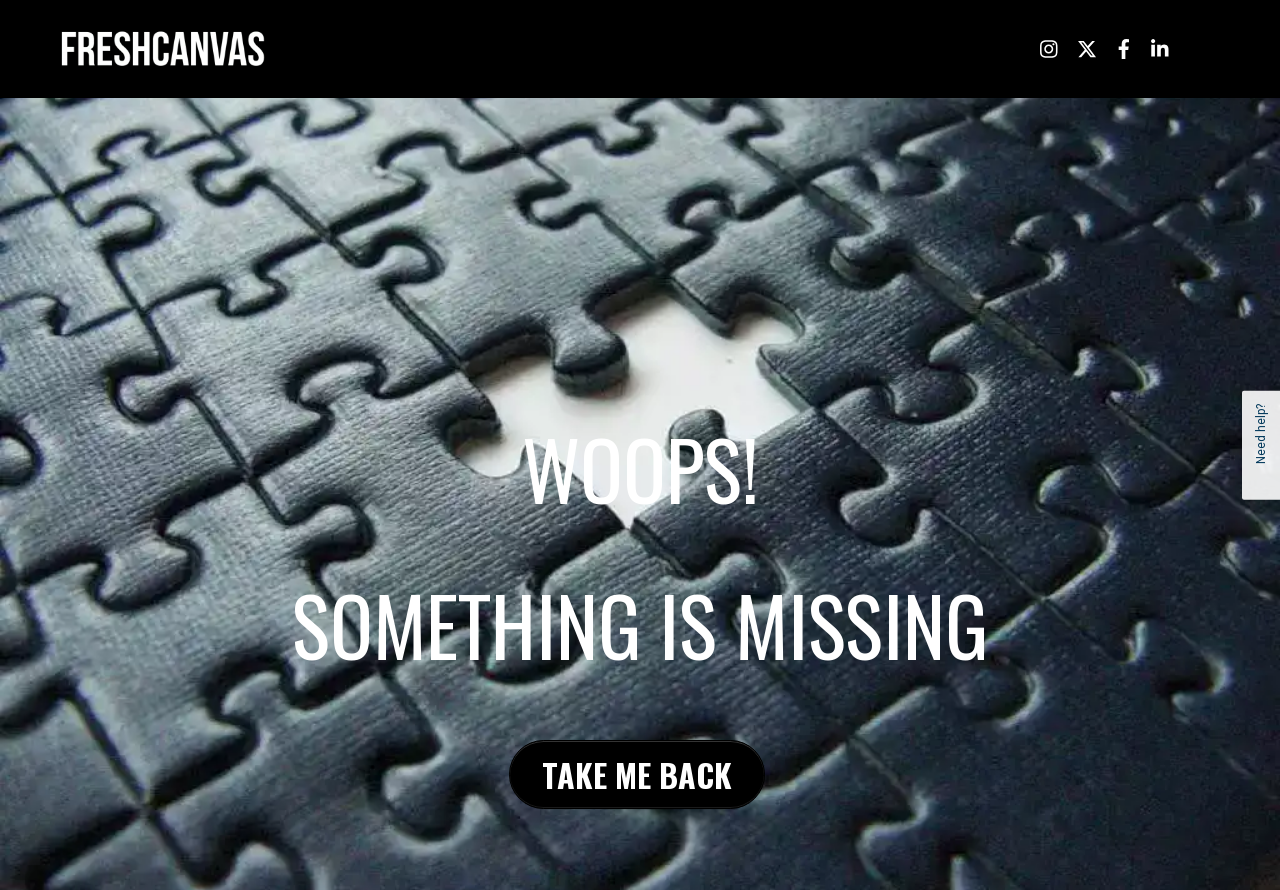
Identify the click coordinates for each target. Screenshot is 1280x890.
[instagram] (1050, 46)
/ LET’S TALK (977, 47)
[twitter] (1087, 46)
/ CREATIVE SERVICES (858, 47)
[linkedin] (1161, 46)
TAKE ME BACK (637, 773)
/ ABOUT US (741, 47)
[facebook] (1124, 46)
